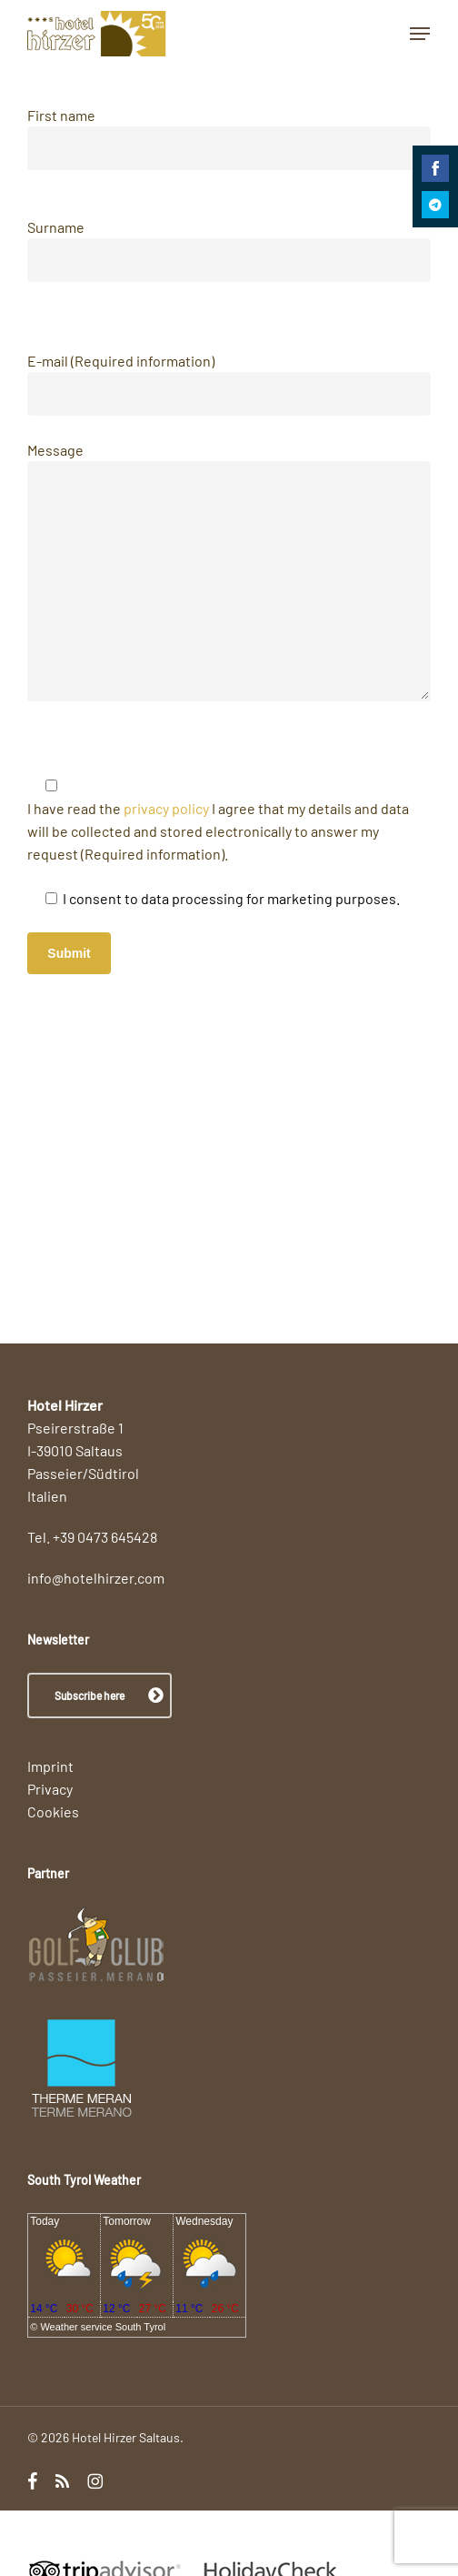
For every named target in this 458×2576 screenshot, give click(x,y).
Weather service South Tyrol (102, 2326)
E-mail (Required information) (228, 384)
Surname (228, 250)
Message (228, 574)
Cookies (53, 1811)
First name (228, 138)
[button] (420, 34)
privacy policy (165, 808)
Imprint (50, 1766)
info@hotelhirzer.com (95, 1577)
